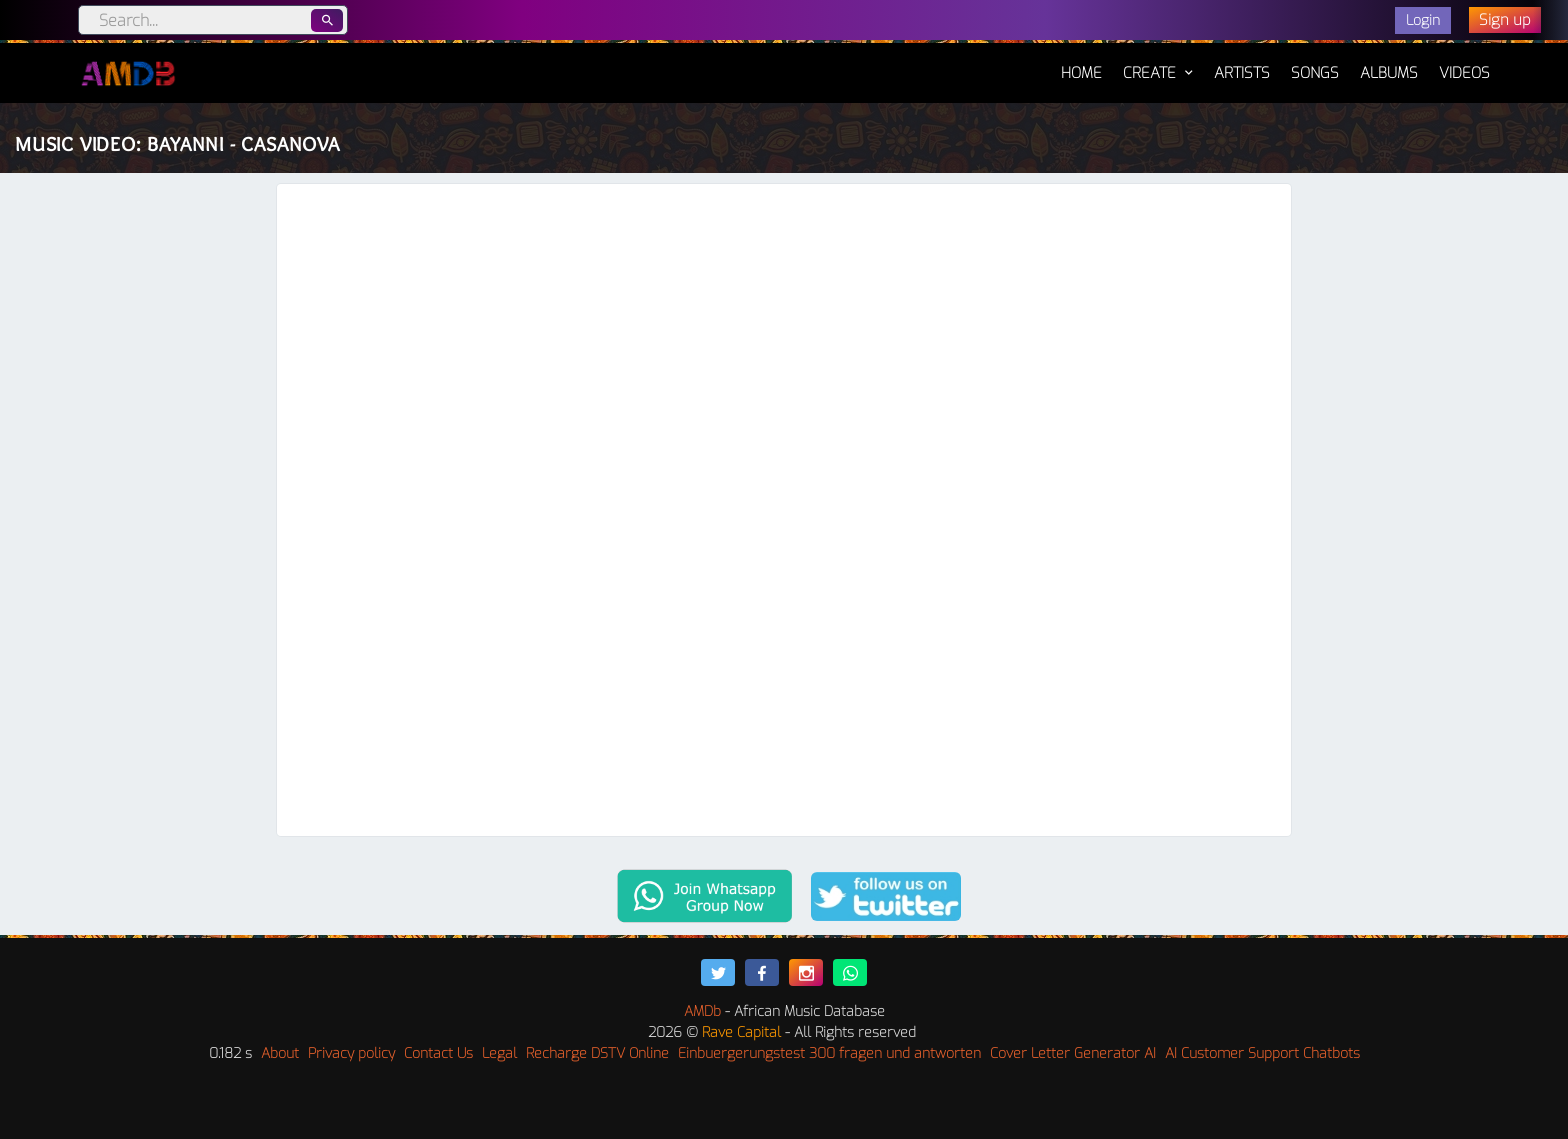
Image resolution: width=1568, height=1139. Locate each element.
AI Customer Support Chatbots (1262, 1053)
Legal (499, 1053)
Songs (1315, 73)
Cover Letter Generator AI (1073, 1053)
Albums (1389, 73)
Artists (1242, 73)
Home (1081, 63)
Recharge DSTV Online (597, 1053)
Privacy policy (351, 1053)
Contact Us (438, 1053)
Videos (1464, 73)
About (280, 1053)
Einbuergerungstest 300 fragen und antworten (829, 1053)
